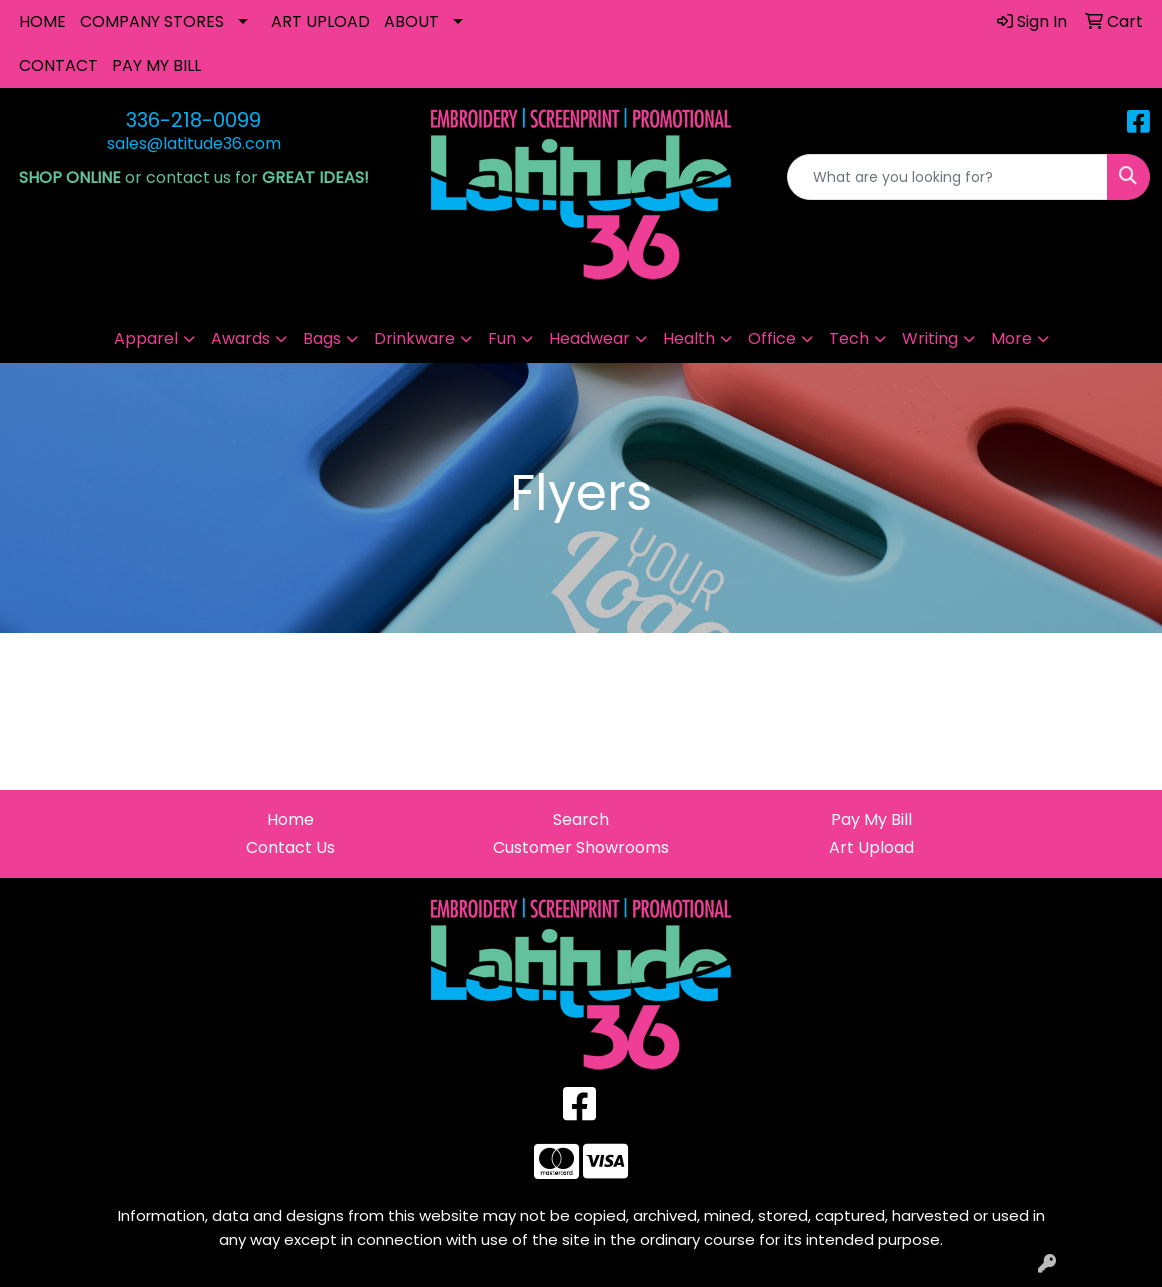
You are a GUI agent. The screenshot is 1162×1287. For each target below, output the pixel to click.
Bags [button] (322, 338)
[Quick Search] (947, 177)
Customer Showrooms (581, 847)
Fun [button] (502, 338)
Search (581, 819)
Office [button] (772, 338)
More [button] (1011, 338)
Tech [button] (849, 338)
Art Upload (871, 847)
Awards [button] (240, 338)
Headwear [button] (589, 338)
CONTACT (58, 65)
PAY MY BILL (156, 65)
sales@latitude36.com (194, 143)
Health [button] (689, 338)
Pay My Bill (871, 819)
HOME (42, 21)
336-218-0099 (193, 120)
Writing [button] (930, 338)
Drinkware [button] (414, 338)
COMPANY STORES (152, 21)
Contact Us (290, 847)
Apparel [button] (146, 338)
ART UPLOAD (320, 21)
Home (290, 819)
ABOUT (411, 21)
